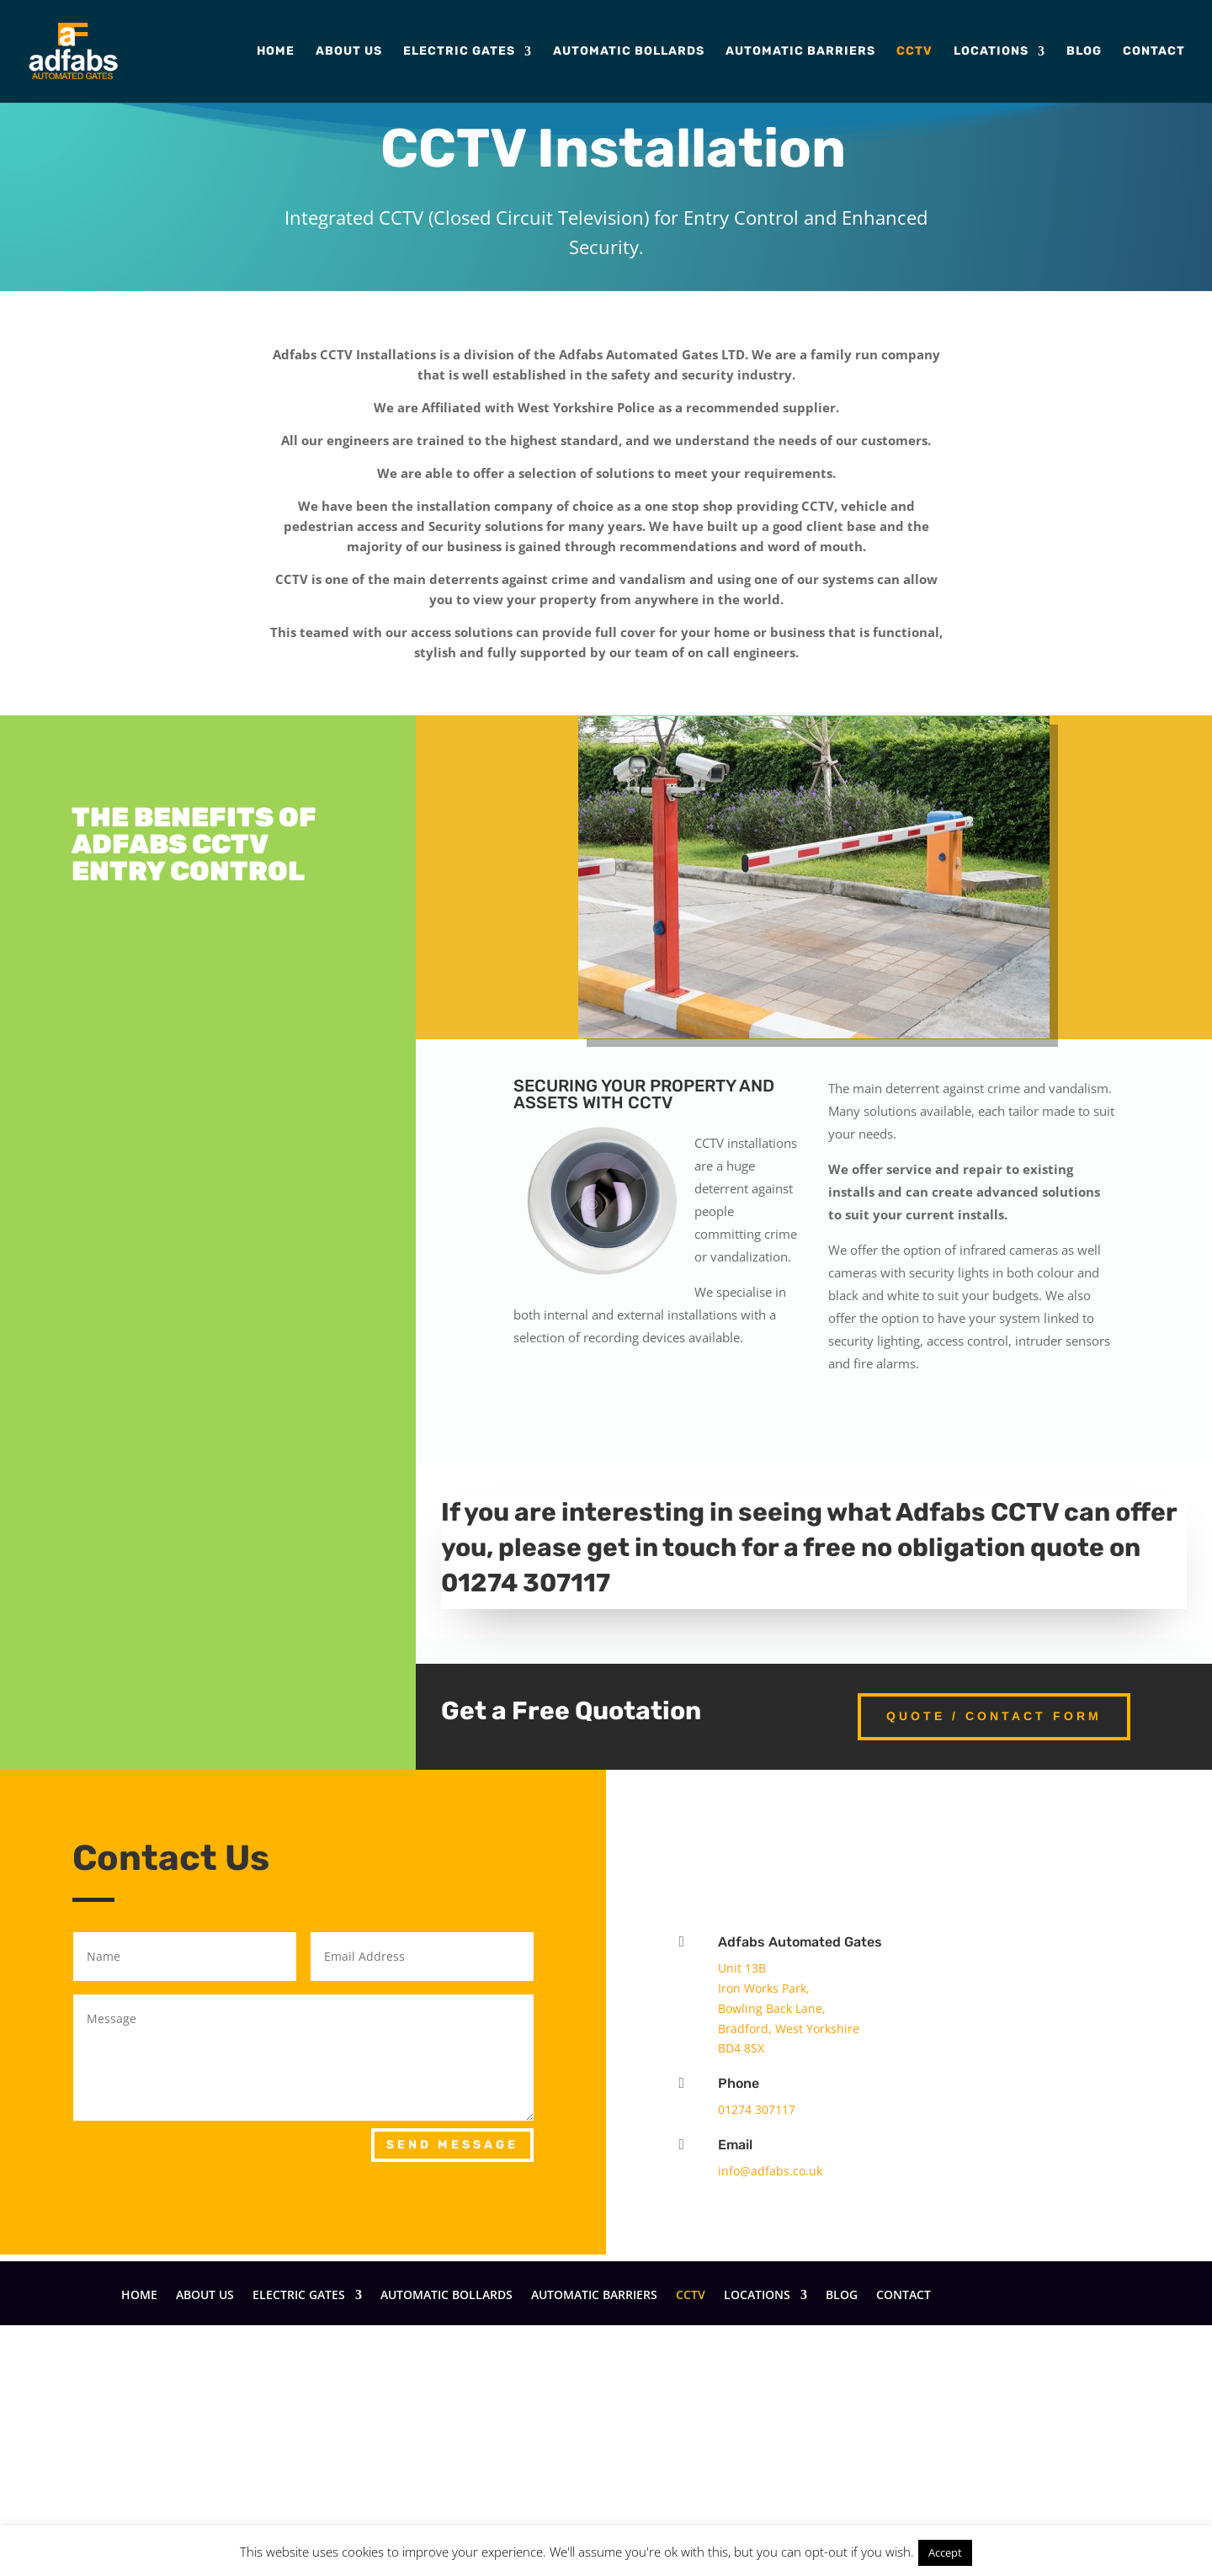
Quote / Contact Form (994, 1716)
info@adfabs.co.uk (770, 2171)
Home (276, 51)
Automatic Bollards (628, 51)
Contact (1154, 51)
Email (735, 2145)
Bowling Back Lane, (772, 2008)
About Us (349, 51)
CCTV (914, 51)
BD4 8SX (741, 2048)
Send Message (452, 2145)
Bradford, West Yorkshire (788, 2029)
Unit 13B (742, 1968)
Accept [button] (945, 2552)
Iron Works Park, (764, 1988)
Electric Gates (459, 51)
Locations (991, 51)
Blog (1084, 51)
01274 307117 (756, 2109)
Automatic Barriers (800, 51)
